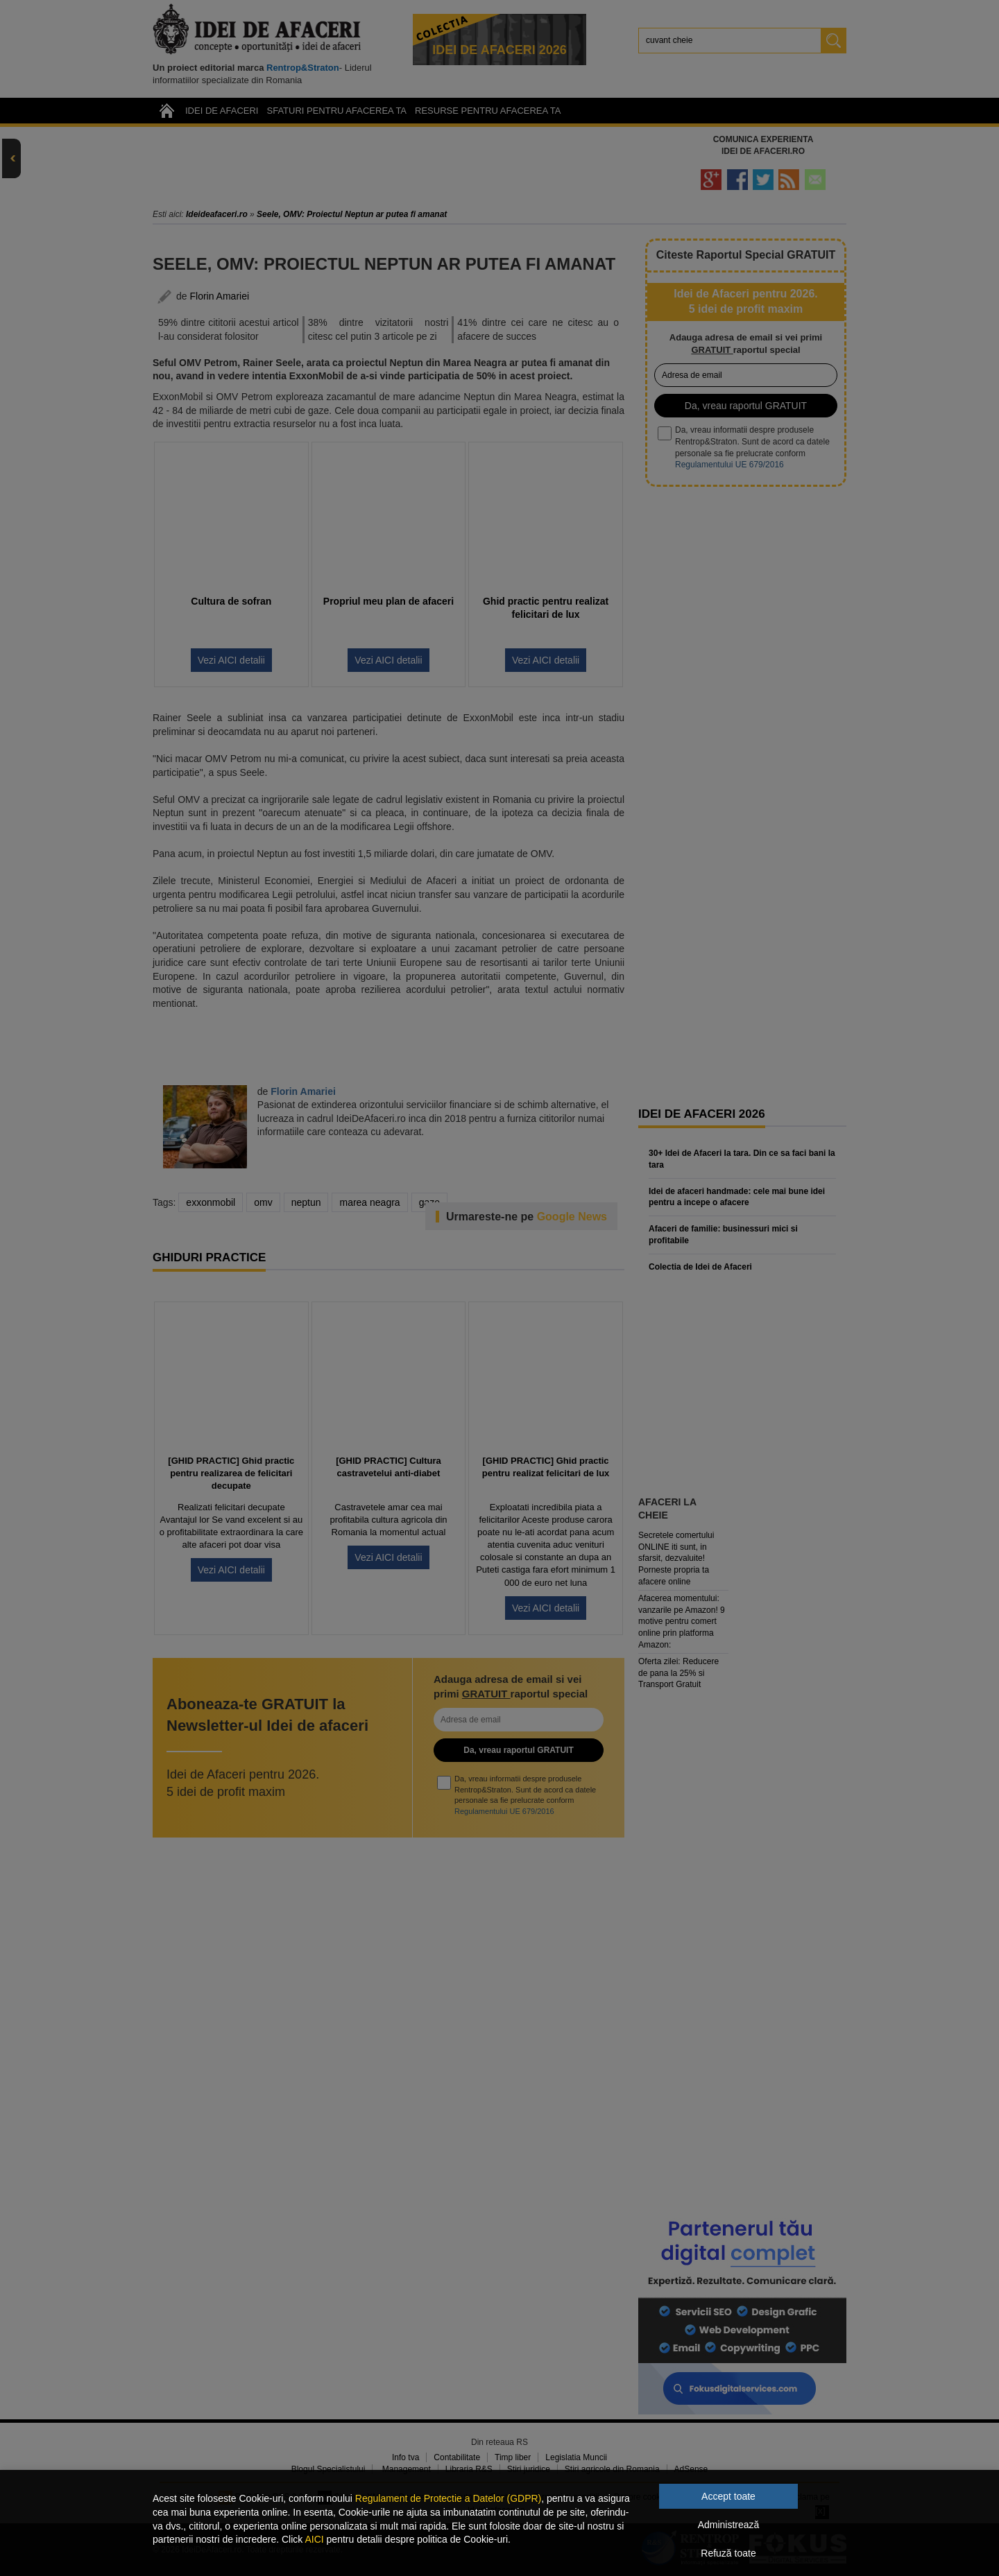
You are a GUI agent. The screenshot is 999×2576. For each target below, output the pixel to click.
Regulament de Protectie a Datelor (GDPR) (448, 2498)
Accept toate (728, 2496)
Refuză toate (728, 2553)
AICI (314, 2539)
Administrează (729, 2524)
